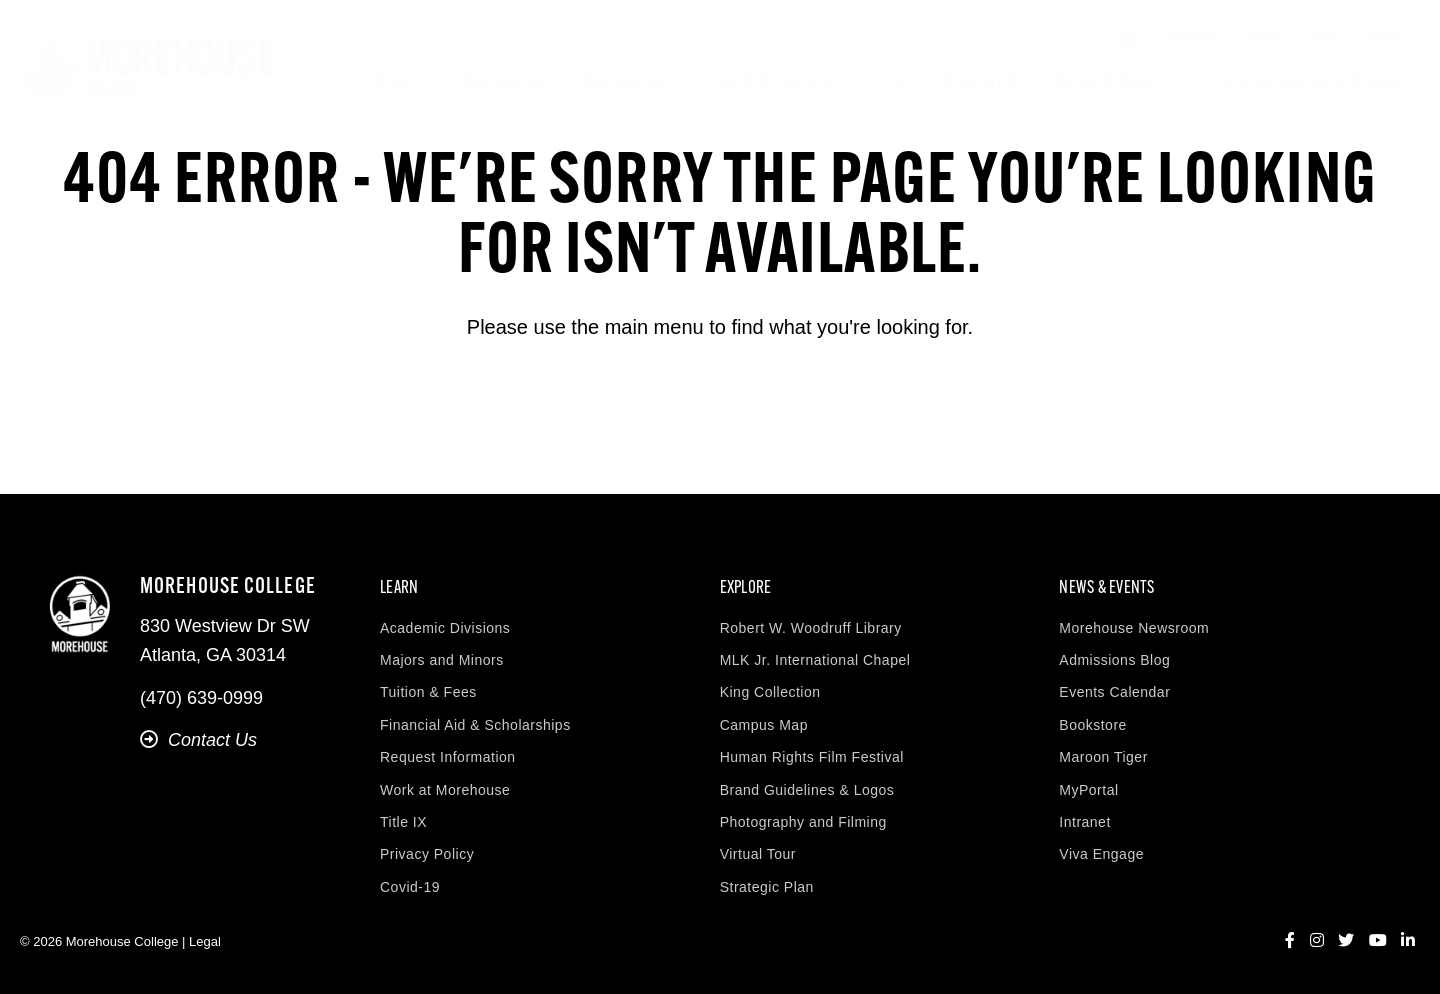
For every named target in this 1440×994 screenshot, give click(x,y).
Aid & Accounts (774, 83)
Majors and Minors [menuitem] (442, 660)
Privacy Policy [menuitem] (427, 854)
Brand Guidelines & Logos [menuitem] (807, 790)
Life (888, 83)
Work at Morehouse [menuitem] (445, 790)
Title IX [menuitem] (403, 822)
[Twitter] (1346, 941)
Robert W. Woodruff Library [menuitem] (811, 628)
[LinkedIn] (1408, 941)
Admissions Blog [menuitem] (1114, 660)
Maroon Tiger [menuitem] (1103, 757)
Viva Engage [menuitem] (1101, 854)
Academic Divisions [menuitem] (445, 628)
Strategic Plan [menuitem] (767, 887)
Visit (1265, 40)
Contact (1192, 40)
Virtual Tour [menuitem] (758, 854)
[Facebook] (1290, 941)
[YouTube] (1378, 941)
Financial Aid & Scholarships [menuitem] (475, 725)
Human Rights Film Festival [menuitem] (812, 757)
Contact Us (198, 740)
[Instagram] (1317, 941)
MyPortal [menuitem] (1088, 790)
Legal (205, 941)
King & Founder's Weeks (1306, 83)
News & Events (1114, 83)
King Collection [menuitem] (770, 692)
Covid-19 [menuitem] (410, 887)
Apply (1386, 40)
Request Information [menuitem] (448, 757)
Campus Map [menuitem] (764, 725)
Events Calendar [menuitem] (1114, 692)
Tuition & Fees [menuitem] (428, 692)
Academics (504, 83)
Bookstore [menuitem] (1093, 725)
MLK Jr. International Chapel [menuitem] (815, 660)
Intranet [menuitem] (1084, 822)
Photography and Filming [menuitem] (803, 822)
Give (1324, 40)
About (399, 83)
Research (981, 83)
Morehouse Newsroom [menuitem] (1134, 628)
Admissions (631, 83)
